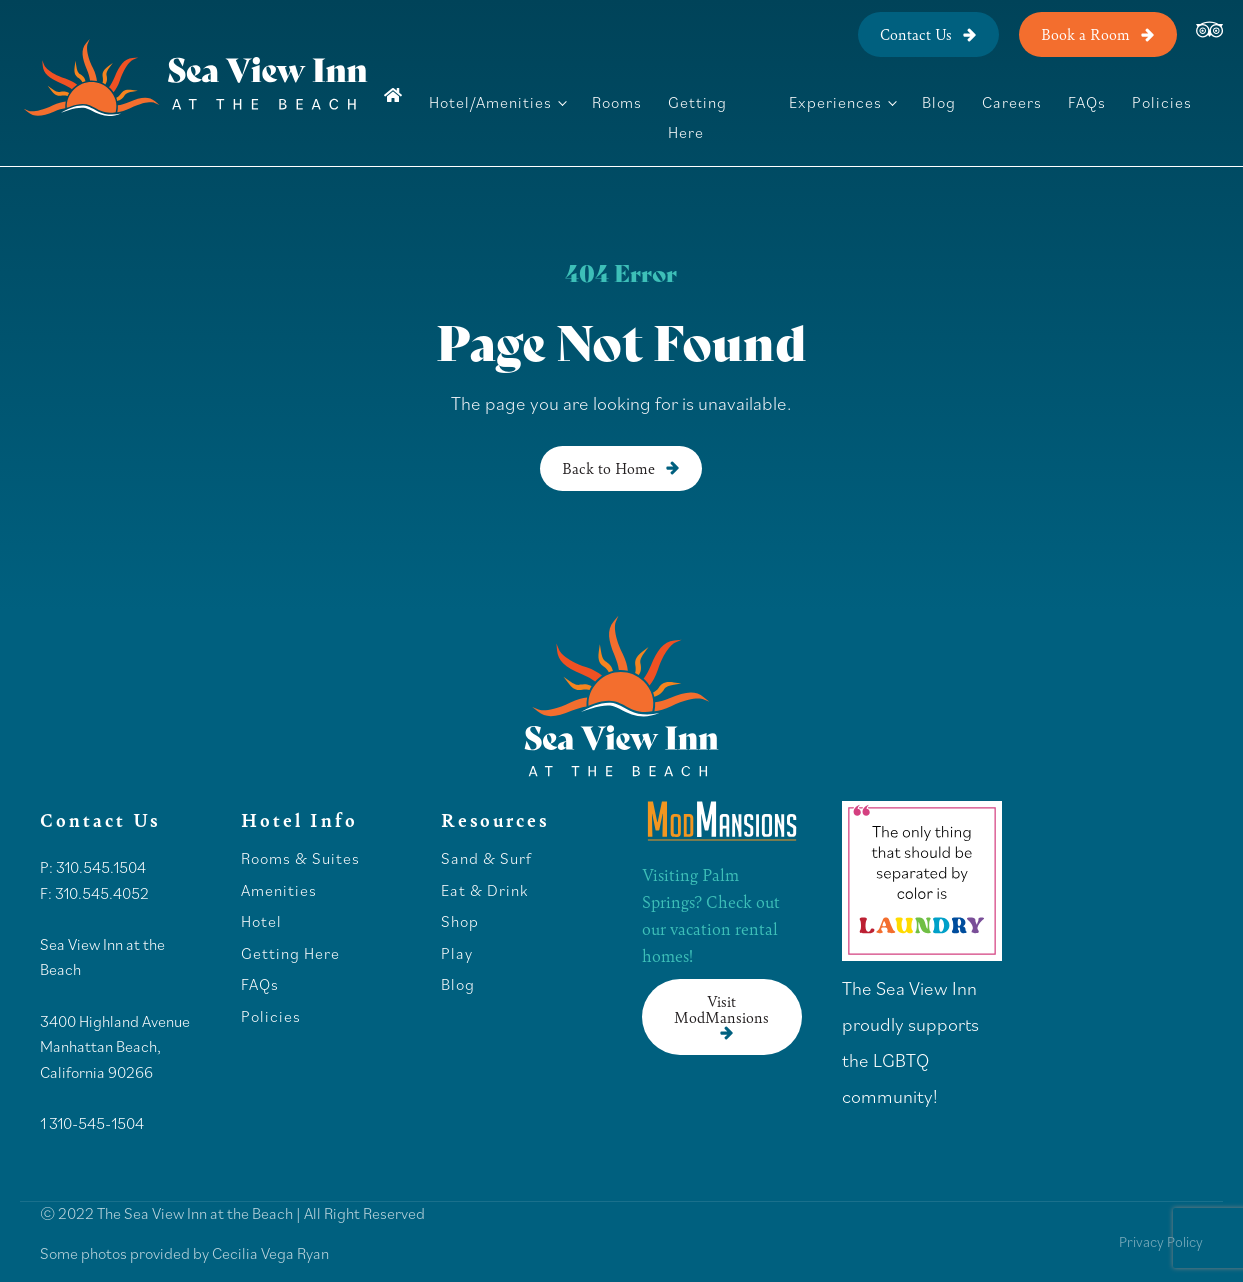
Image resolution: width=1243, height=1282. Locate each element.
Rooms (617, 102)
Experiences (835, 102)
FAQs (1087, 102)
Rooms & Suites (300, 859)
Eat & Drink (484, 891)
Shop (460, 922)
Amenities (279, 891)
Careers (1012, 102)
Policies (1162, 102)
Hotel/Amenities (490, 102)
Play (457, 954)
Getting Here (697, 117)
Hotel (263, 922)
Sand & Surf (486, 859)
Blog (939, 102)
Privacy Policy (1161, 1241)
